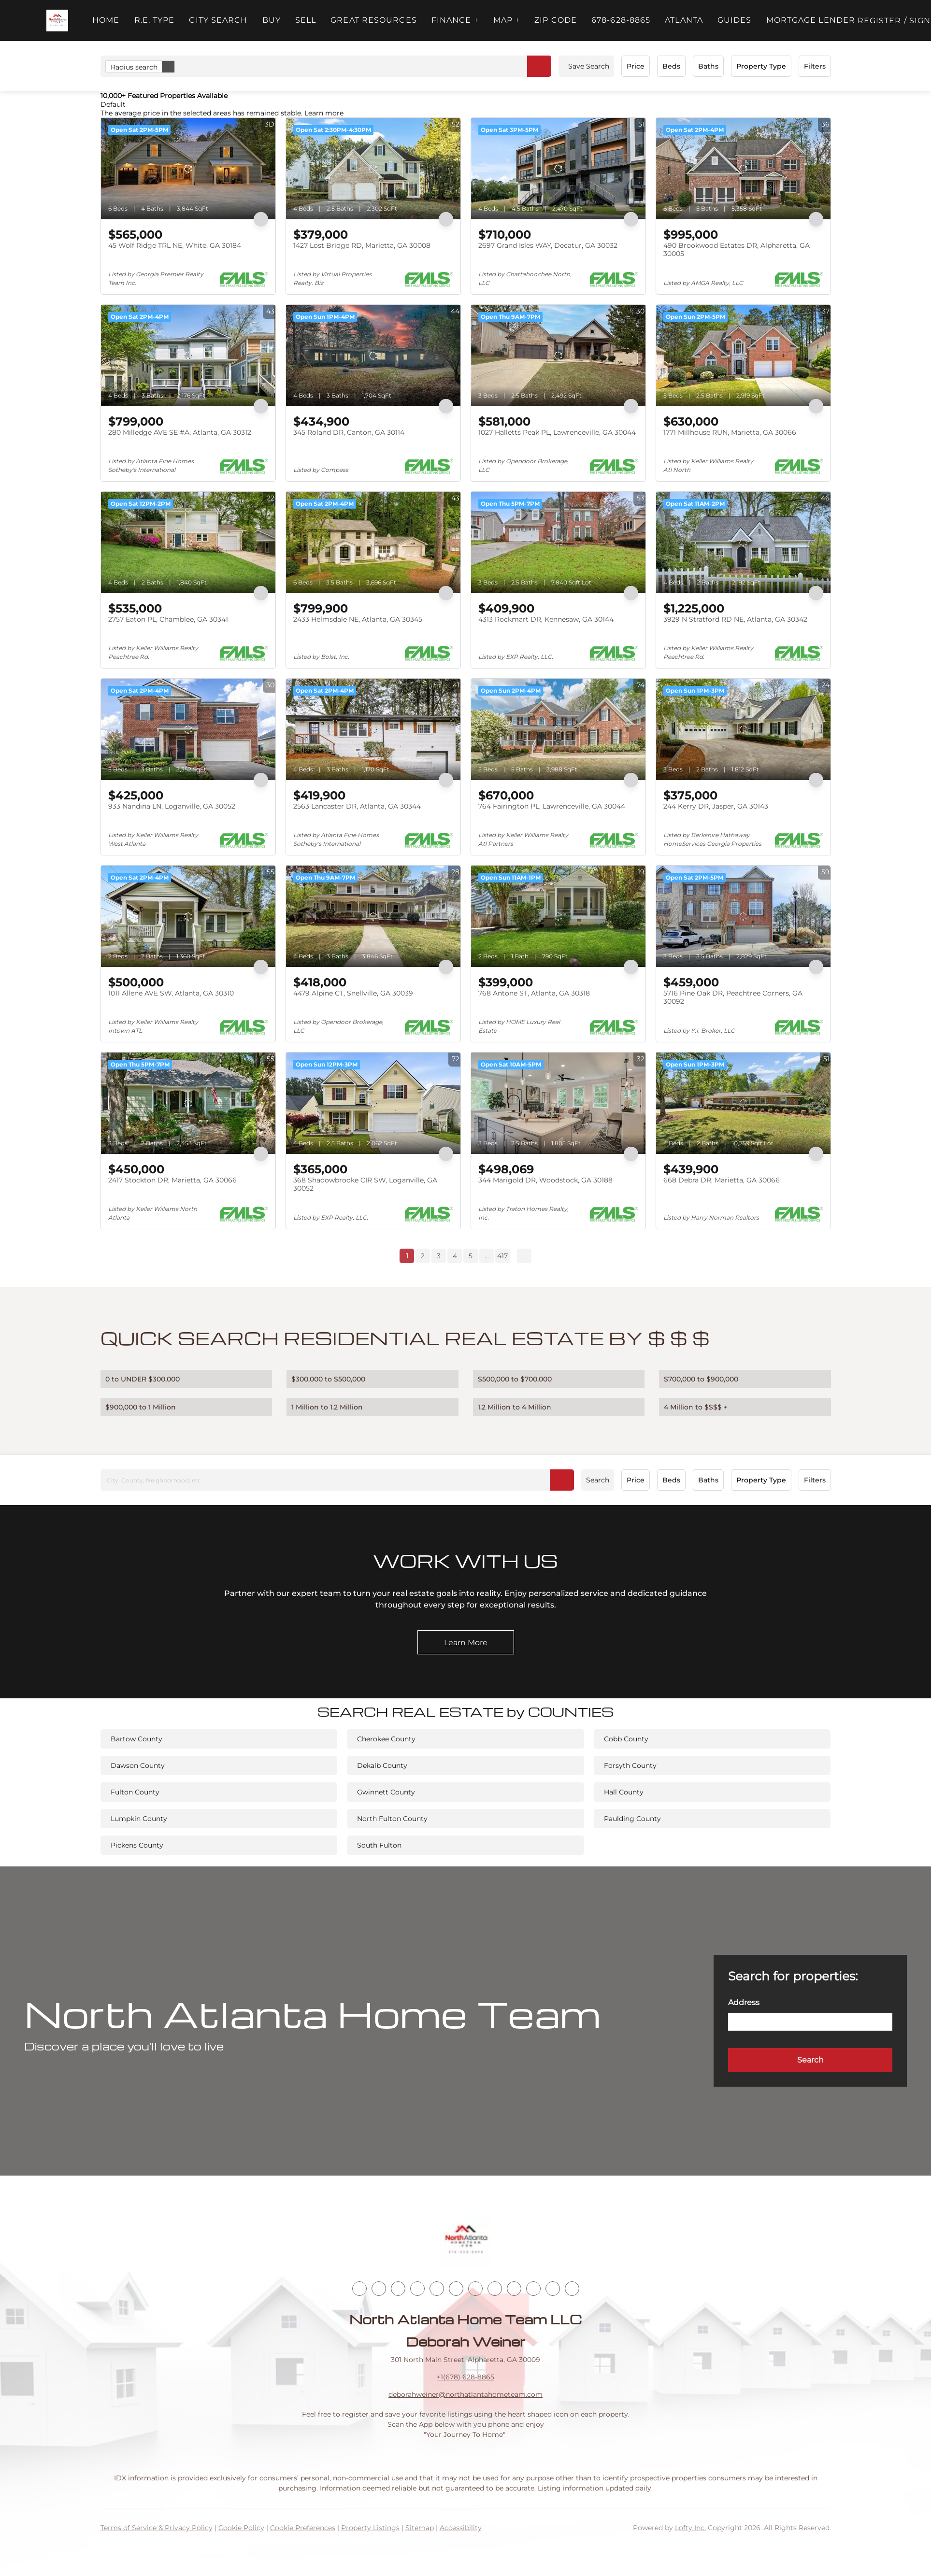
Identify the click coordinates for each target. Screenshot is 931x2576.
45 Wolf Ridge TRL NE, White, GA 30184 (174, 245)
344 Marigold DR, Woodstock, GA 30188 (545, 1180)
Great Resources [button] (373, 20)
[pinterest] (533, 2288)
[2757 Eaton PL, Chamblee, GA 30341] (188, 542)
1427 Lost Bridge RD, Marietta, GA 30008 (361, 245)
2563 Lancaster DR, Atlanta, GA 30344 (357, 806)
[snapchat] (514, 2288)
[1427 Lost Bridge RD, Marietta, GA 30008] (373, 168)
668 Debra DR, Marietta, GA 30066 (721, 1180)
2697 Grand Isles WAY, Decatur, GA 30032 (547, 245)
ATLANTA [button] (684, 20)
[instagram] (456, 2288)
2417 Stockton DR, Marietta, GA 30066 (172, 1180)
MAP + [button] (506, 20)
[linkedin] (379, 2288)
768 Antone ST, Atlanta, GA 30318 (534, 993)
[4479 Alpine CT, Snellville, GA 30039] (373, 916)
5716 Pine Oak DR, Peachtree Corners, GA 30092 (732, 997)
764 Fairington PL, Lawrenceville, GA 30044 (551, 806)
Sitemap (419, 2527)
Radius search (142, 66)
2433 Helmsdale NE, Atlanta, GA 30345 (357, 619)
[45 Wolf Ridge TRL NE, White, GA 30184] (188, 168)
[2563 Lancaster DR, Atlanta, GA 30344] (373, 729)
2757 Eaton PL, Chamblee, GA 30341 (168, 619)
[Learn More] (465, 1642)
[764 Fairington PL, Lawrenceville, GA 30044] (558, 729)
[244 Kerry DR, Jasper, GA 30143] (743, 729)
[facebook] (359, 2288)
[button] (57, 20)
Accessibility (461, 2527)
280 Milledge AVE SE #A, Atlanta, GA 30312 (179, 432)
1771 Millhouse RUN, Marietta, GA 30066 (729, 432)
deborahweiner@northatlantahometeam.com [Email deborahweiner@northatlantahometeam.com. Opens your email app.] (465, 2394)
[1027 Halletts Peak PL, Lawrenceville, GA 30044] (558, 355)
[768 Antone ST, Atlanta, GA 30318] (558, 916)
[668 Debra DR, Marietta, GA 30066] (743, 1103)
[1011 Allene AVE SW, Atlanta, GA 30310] (188, 916)
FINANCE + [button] (455, 20)
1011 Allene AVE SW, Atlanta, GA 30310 (171, 993)
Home (105, 20)
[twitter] (398, 2288)
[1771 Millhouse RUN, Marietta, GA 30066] (743, 355)
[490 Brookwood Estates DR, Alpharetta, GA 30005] (743, 168)
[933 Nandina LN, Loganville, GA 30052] (188, 729)
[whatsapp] (572, 2288)
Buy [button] (271, 20)
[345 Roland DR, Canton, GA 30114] (373, 355)
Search (597, 1480)
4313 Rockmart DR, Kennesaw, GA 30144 (546, 619)
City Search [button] (218, 20)
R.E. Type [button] (154, 20)
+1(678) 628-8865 (465, 2377)
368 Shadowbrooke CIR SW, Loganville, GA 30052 (365, 1184)
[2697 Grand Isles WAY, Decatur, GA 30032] (558, 168)
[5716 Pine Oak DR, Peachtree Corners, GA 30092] (743, 916)
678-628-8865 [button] (620, 20)
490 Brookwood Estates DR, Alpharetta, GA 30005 (736, 249)
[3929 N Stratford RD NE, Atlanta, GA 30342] (743, 542)
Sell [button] (305, 20)
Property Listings (370, 2527)
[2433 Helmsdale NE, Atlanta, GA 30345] (373, 542)
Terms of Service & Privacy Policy (156, 2527)
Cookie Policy (241, 2527)
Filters (815, 66)
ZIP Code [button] (555, 20)
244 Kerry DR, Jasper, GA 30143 (715, 806)
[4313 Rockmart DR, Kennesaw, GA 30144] (558, 542)
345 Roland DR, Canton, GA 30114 (348, 432)
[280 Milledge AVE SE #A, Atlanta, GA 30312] (188, 355)
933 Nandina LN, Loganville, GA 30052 (171, 806)
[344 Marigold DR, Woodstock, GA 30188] (558, 1103)
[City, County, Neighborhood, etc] (337, 1480)
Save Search (588, 66)
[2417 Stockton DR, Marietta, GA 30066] (188, 1103)
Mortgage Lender (811, 20)
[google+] (552, 2288)
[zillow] (417, 2288)
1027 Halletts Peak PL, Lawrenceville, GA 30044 (557, 432)
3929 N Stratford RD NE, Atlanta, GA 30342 (735, 619)
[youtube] (475, 2288)
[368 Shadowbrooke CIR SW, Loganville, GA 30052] (373, 1103)
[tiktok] (494, 2288)
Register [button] (880, 20)
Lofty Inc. (690, 2527)
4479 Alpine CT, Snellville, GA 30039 (353, 993)
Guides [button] (734, 20)
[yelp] (437, 2288)
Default (113, 104)
